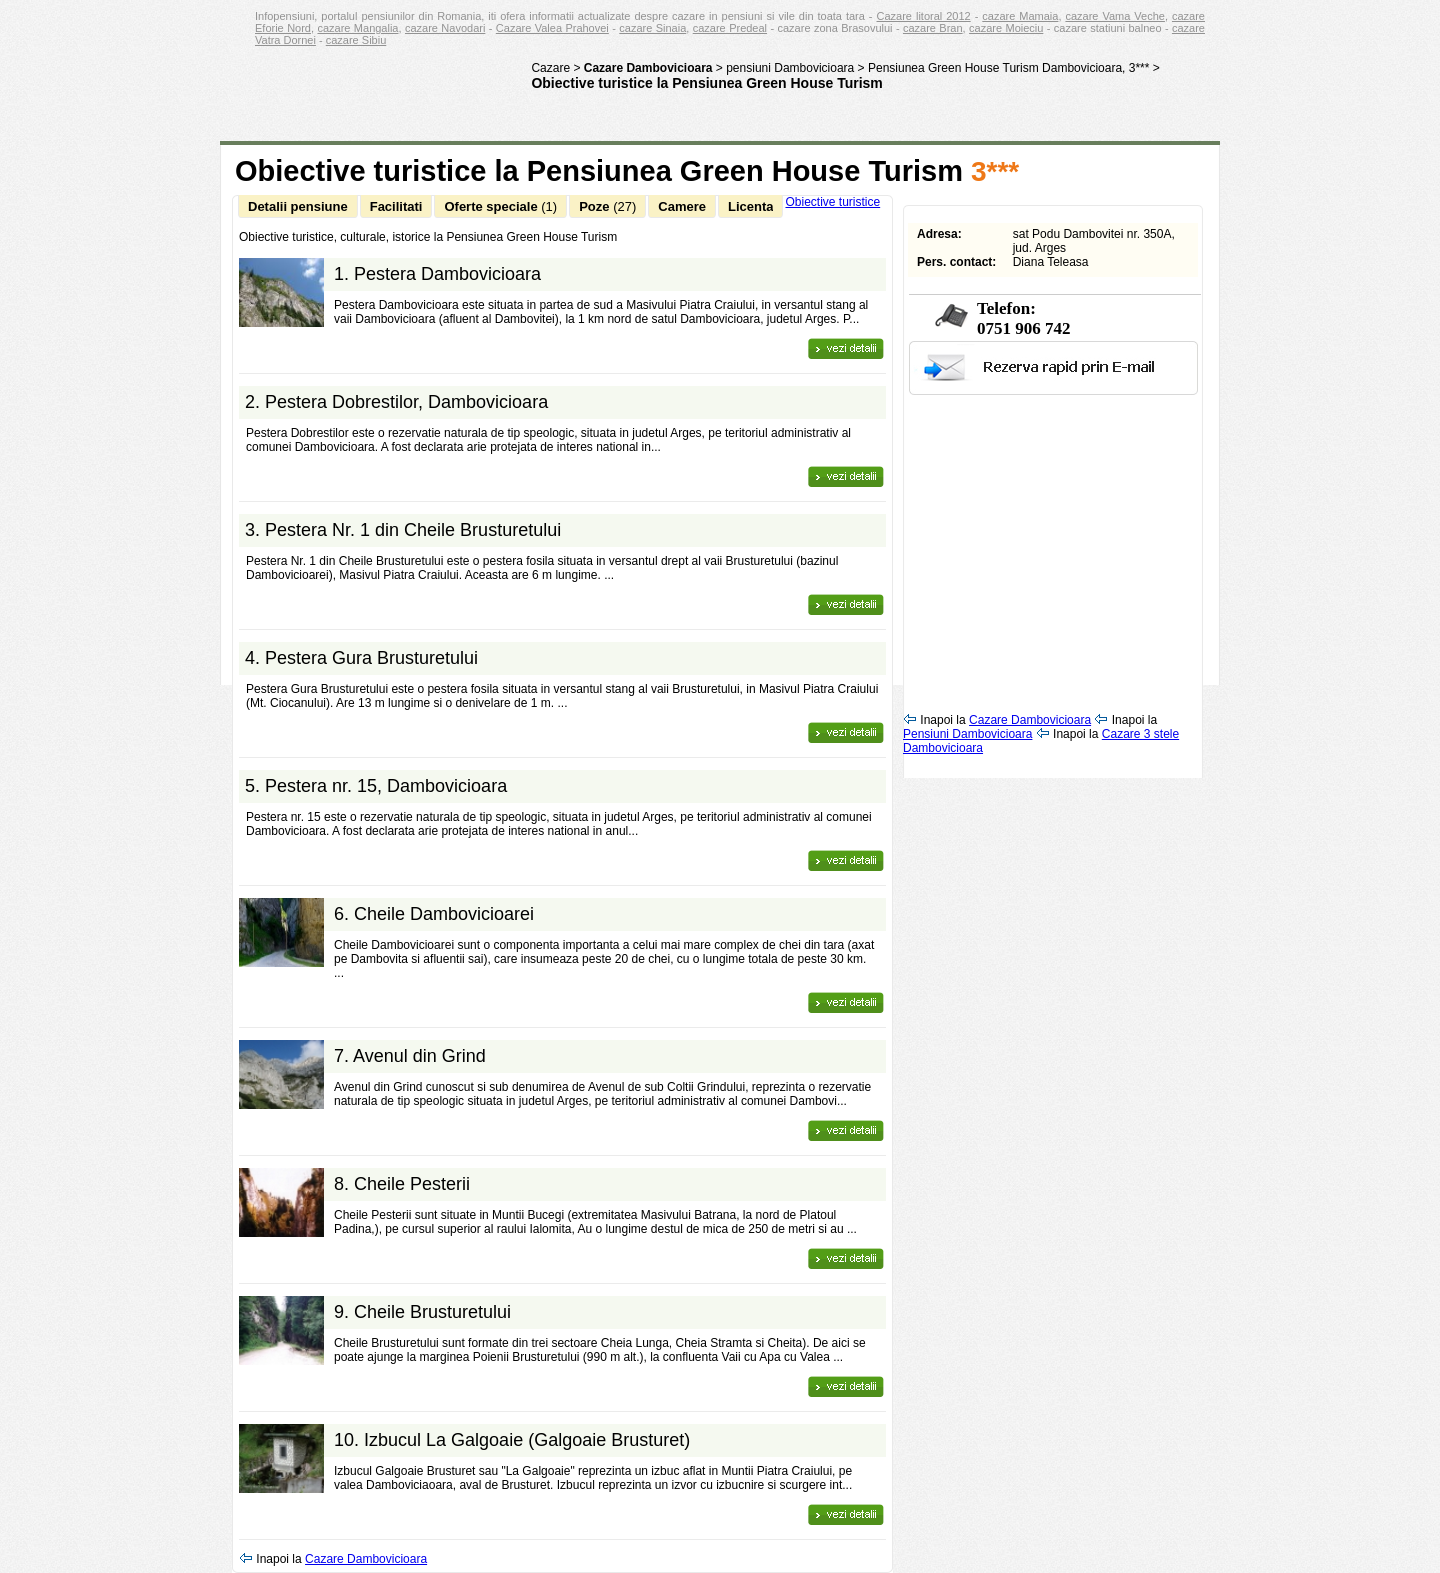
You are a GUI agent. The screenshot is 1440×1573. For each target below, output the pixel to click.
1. (437, 274)
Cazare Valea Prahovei (552, 28)
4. (361, 658)
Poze (607, 206)
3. (403, 530)
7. (410, 1056)
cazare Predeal (730, 28)
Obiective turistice (832, 202)
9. (422, 1312)
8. (402, 1184)
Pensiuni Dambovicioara (967, 734)
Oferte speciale (500, 206)
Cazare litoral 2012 (924, 16)
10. (512, 1440)
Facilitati (396, 206)
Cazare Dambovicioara (366, 1559)
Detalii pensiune (298, 206)
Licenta (751, 206)
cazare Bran (933, 28)
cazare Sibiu (356, 40)
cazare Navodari (445, 28)
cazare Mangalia (357, 28)
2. (396, 402)
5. (376, 786)
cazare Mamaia (1020, 16)
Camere (682, 206)
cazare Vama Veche (1114, 16)
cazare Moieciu (1006, 28)
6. (434, 914)
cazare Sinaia (652, 28)
